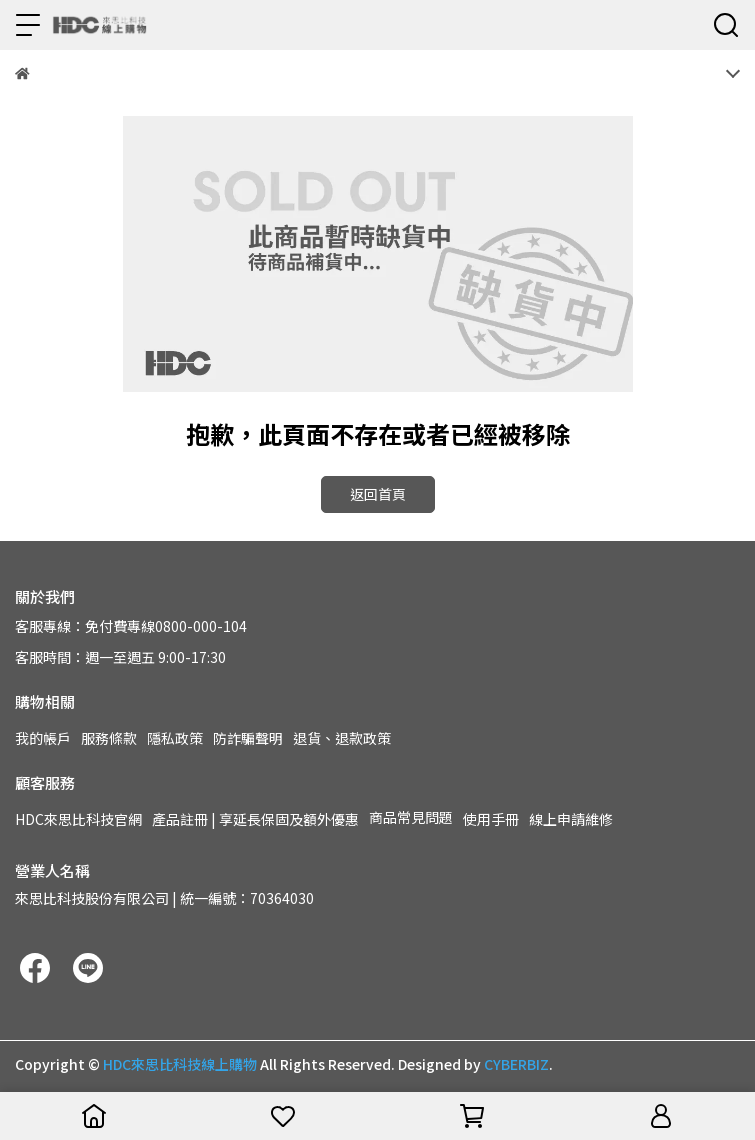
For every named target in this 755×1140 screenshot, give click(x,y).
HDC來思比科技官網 (78, 819)
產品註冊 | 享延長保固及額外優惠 (255, 819)
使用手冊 (491, 819)
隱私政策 (175, 738)
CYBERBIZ (516, 1064)
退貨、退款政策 (342, 738)
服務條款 (109, 738)
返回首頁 (378, 494)
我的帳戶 (43, 738)
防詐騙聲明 (248, 738)
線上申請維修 (571, 819)
